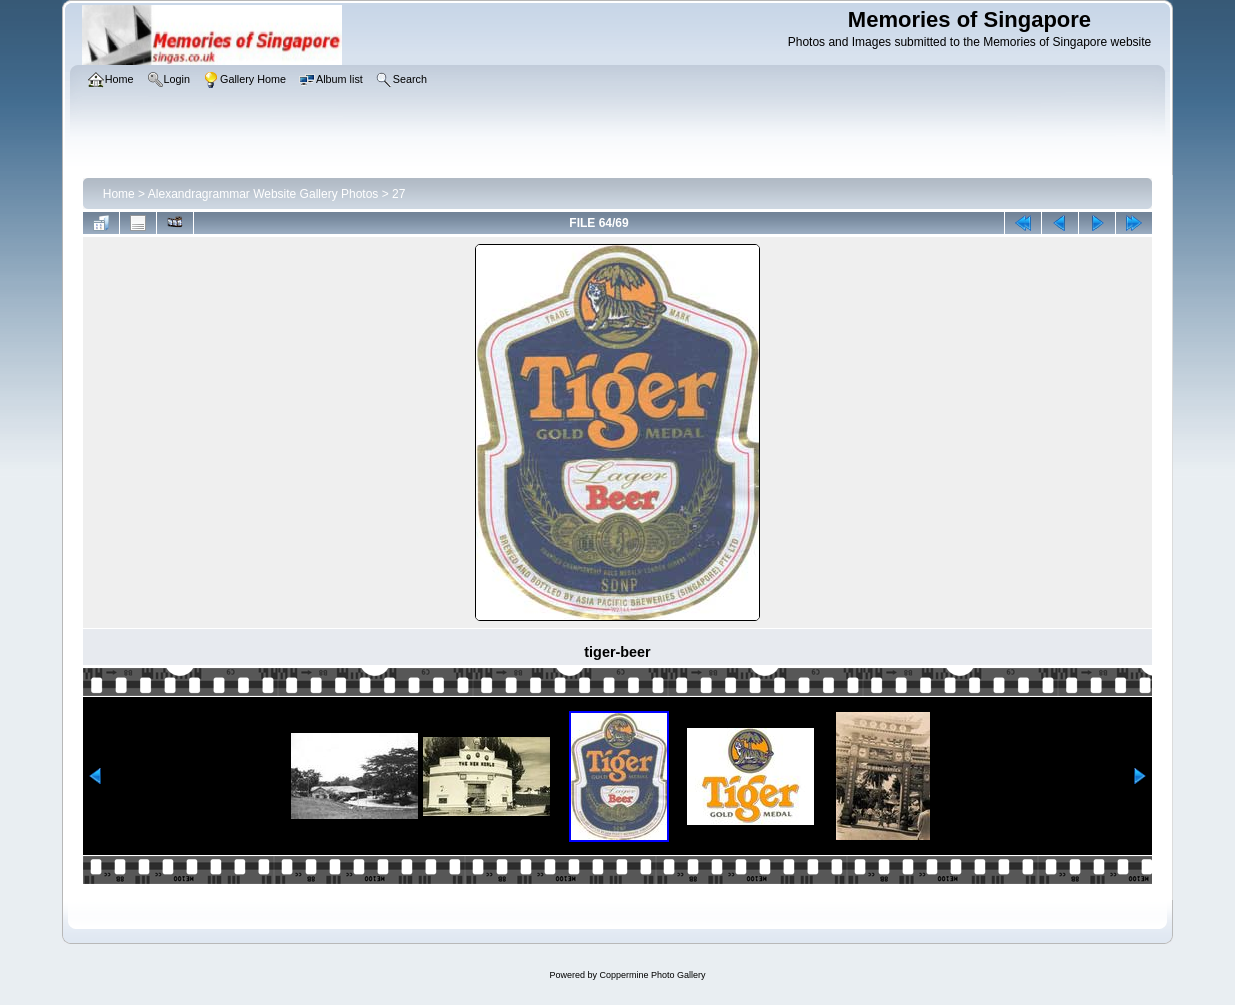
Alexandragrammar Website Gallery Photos (263, 194)
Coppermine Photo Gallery (652, 975)
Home (119, 194)
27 (398, 194)
